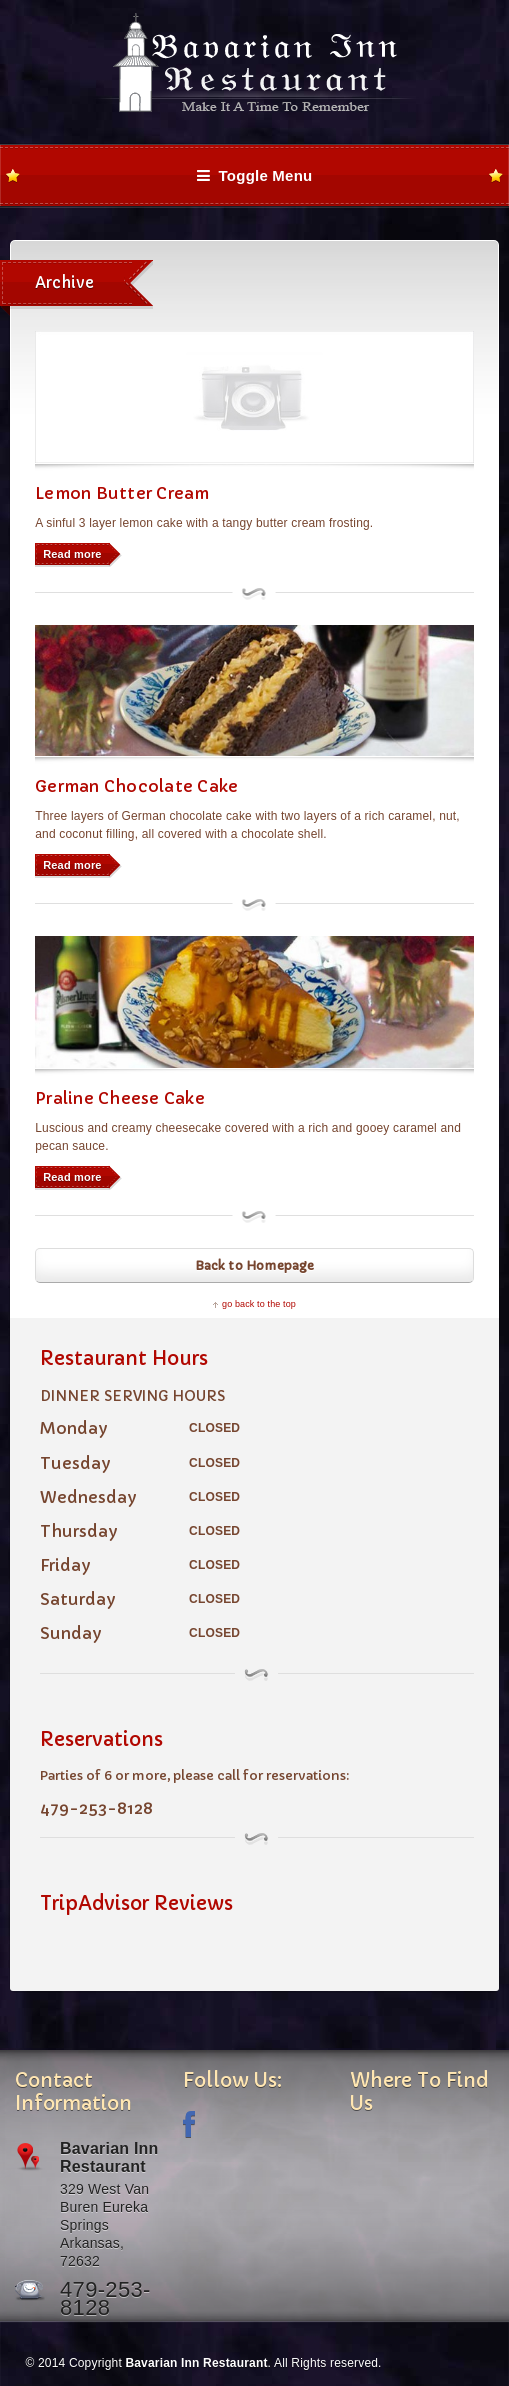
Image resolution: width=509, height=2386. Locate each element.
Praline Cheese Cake (120, 1098)
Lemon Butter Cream (122, 493)
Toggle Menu (255, 175)
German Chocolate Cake (136, 786)
